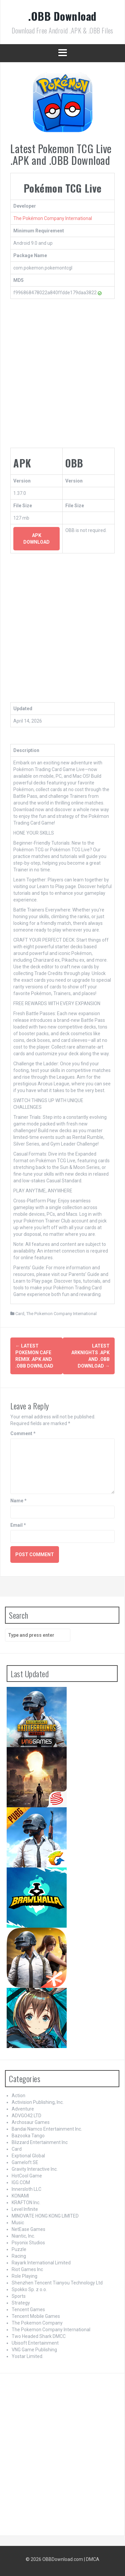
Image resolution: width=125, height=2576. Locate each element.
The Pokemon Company (37, 2323)
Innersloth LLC (26, 2189)
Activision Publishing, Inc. (38, 2102)
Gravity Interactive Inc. (35, 2169)
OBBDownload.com (62, 2559)
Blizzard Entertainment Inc (40, 2142)
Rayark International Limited (41, 2262)
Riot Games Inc (27, 2269)
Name (18, 1500)
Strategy (21, 2302)
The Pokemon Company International (61, 1313)
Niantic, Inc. (23, 2236)
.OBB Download (62, 16)
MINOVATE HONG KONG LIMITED (45, 2216)
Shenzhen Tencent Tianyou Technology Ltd (57, 2282)
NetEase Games (28, 2229)
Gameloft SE (25, 2162)
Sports (19, 2296)
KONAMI (20, 2195)
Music (18, 2222)
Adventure (23, 2109)
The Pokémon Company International (52, 218)
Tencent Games (28, 2309)
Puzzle (19, 2249)
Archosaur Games (31, 2122)
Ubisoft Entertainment (35, 2343)
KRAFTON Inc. (26, 2202)
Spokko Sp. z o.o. (29, 2289)
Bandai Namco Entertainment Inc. (47, 2129)
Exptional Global (28, 2155)
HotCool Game (27, 2175)
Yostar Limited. (27, 2356)
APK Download (36, 539)
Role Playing (24, 2276)
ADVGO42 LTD (26, 2115)
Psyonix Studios (28, 2242)
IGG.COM (21, 2182)
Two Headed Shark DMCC (39, 2336)
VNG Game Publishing (34, 2349)
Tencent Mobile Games (36, 2316)
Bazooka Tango (28, 2135)
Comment (23, 1433)
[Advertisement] (62, 375)
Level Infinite (25, 2209)
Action (18, 2095)
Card (19, 1313)
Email (18, 1525)
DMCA (92, 2559)
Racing (19, 2256)
